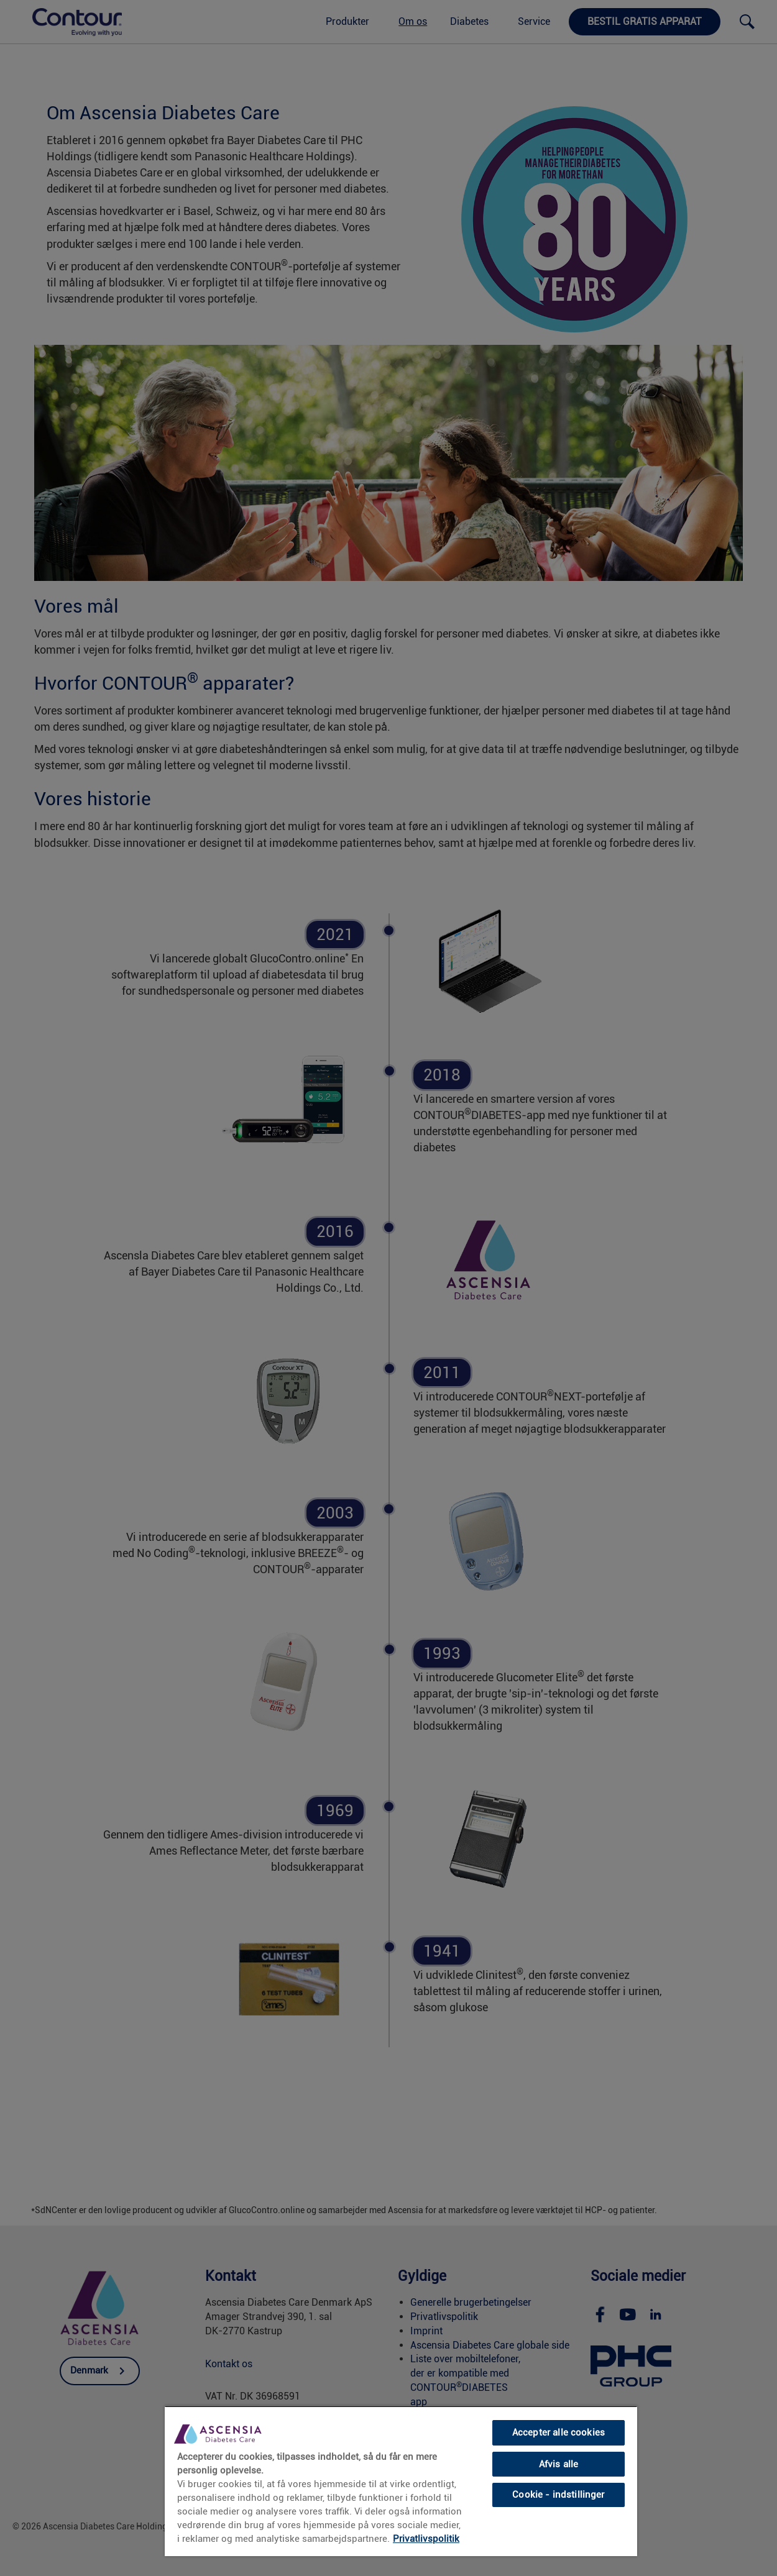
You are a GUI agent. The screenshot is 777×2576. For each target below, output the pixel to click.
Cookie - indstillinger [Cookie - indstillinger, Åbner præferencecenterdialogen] (558, 2494)
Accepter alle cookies (558, 2432)
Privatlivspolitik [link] (426, 2538)
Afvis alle (558, 2464)
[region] (401, 2481)
